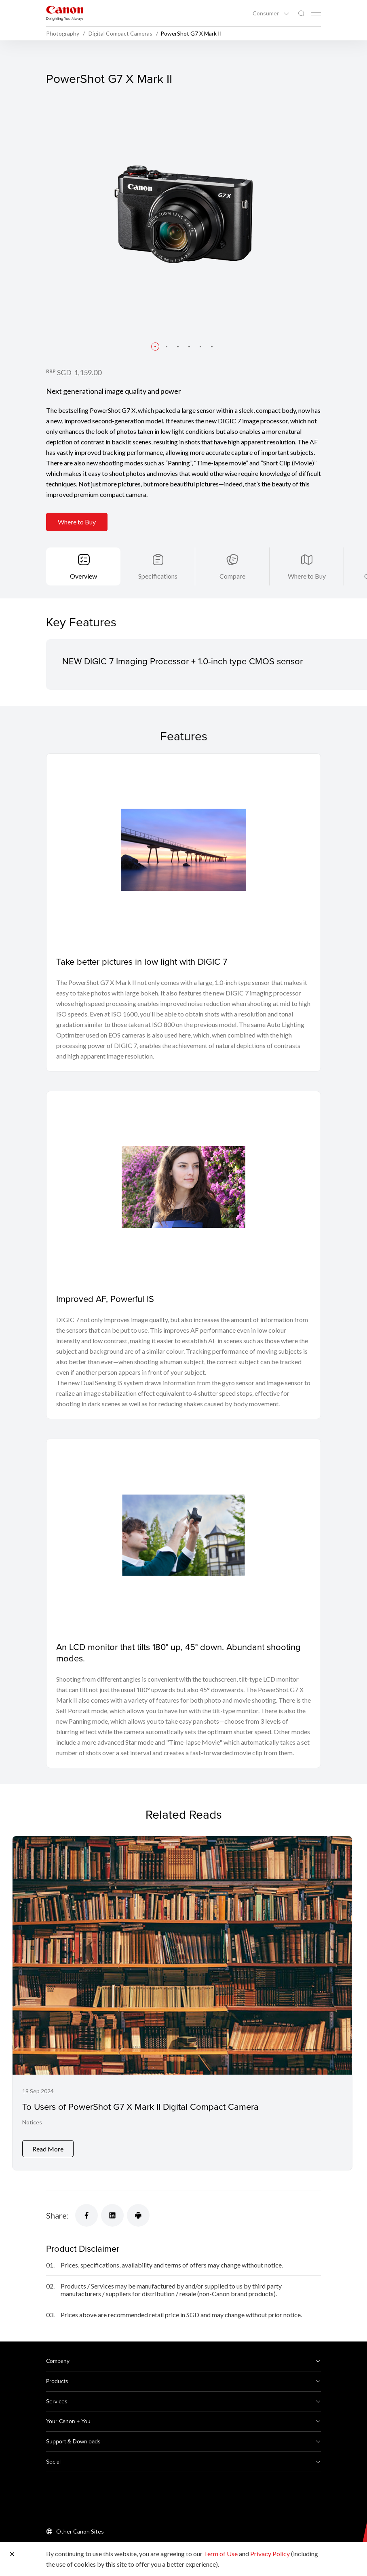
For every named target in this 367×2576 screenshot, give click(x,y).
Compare (232, 576)
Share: (57, 2215)
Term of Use (221, 2553)
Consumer (266, 13)
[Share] (86, 2215)
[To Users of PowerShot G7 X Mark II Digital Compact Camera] (182, 2003)
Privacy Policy (270, 2553)
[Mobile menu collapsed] (316, 13)
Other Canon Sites (80, 2531)
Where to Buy (77, 522)
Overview (83, 576)
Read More (47, 2149)
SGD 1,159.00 (79, 372)
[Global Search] (301, 13)
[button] (155, 346)
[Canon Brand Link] (64, 13)
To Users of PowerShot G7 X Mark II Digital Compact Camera (140, 2106)
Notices (32, 2122)
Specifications (157, 576)
